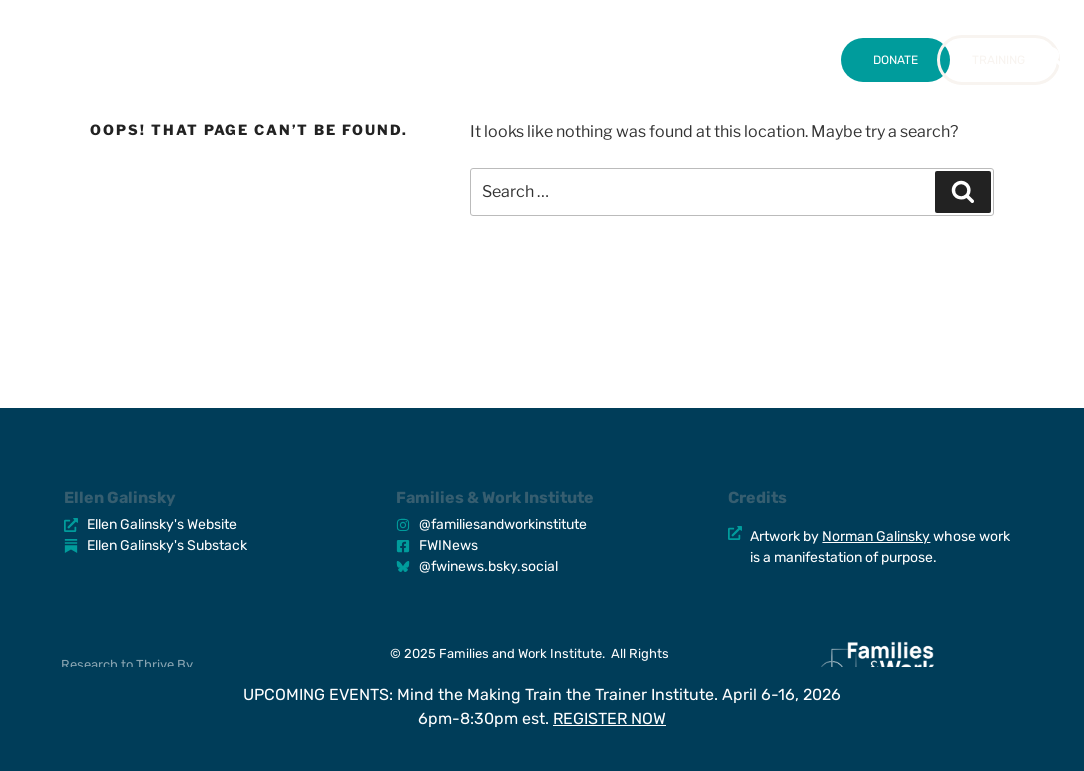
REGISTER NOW (609, 718)
